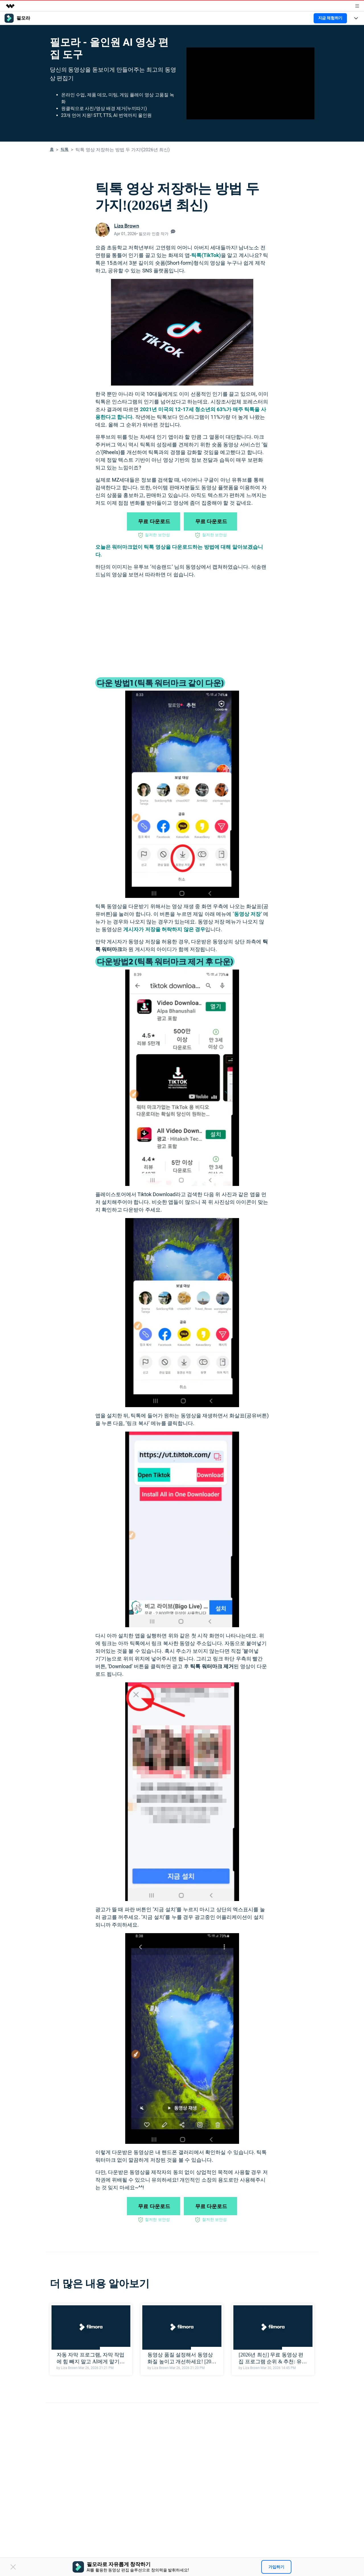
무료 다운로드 (153, 521)
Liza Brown (126, 225)
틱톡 (65, 149)
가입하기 (276, 2567)
